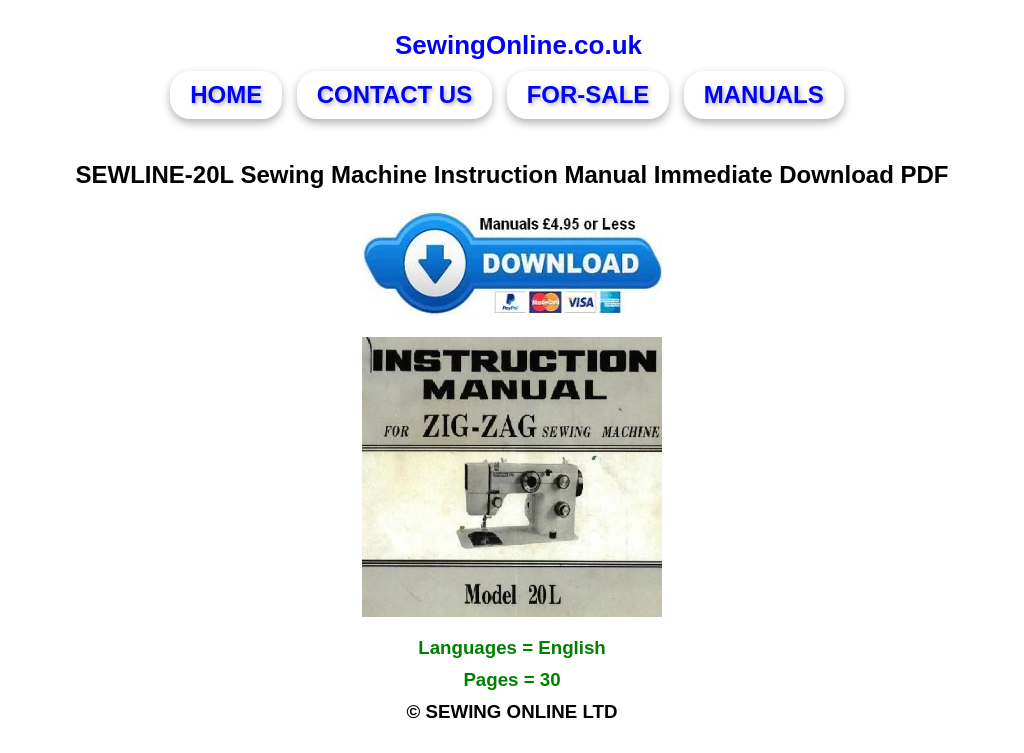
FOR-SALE (588, 94)
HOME (226, 94)
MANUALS (764, 94)
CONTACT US (395, 94)
